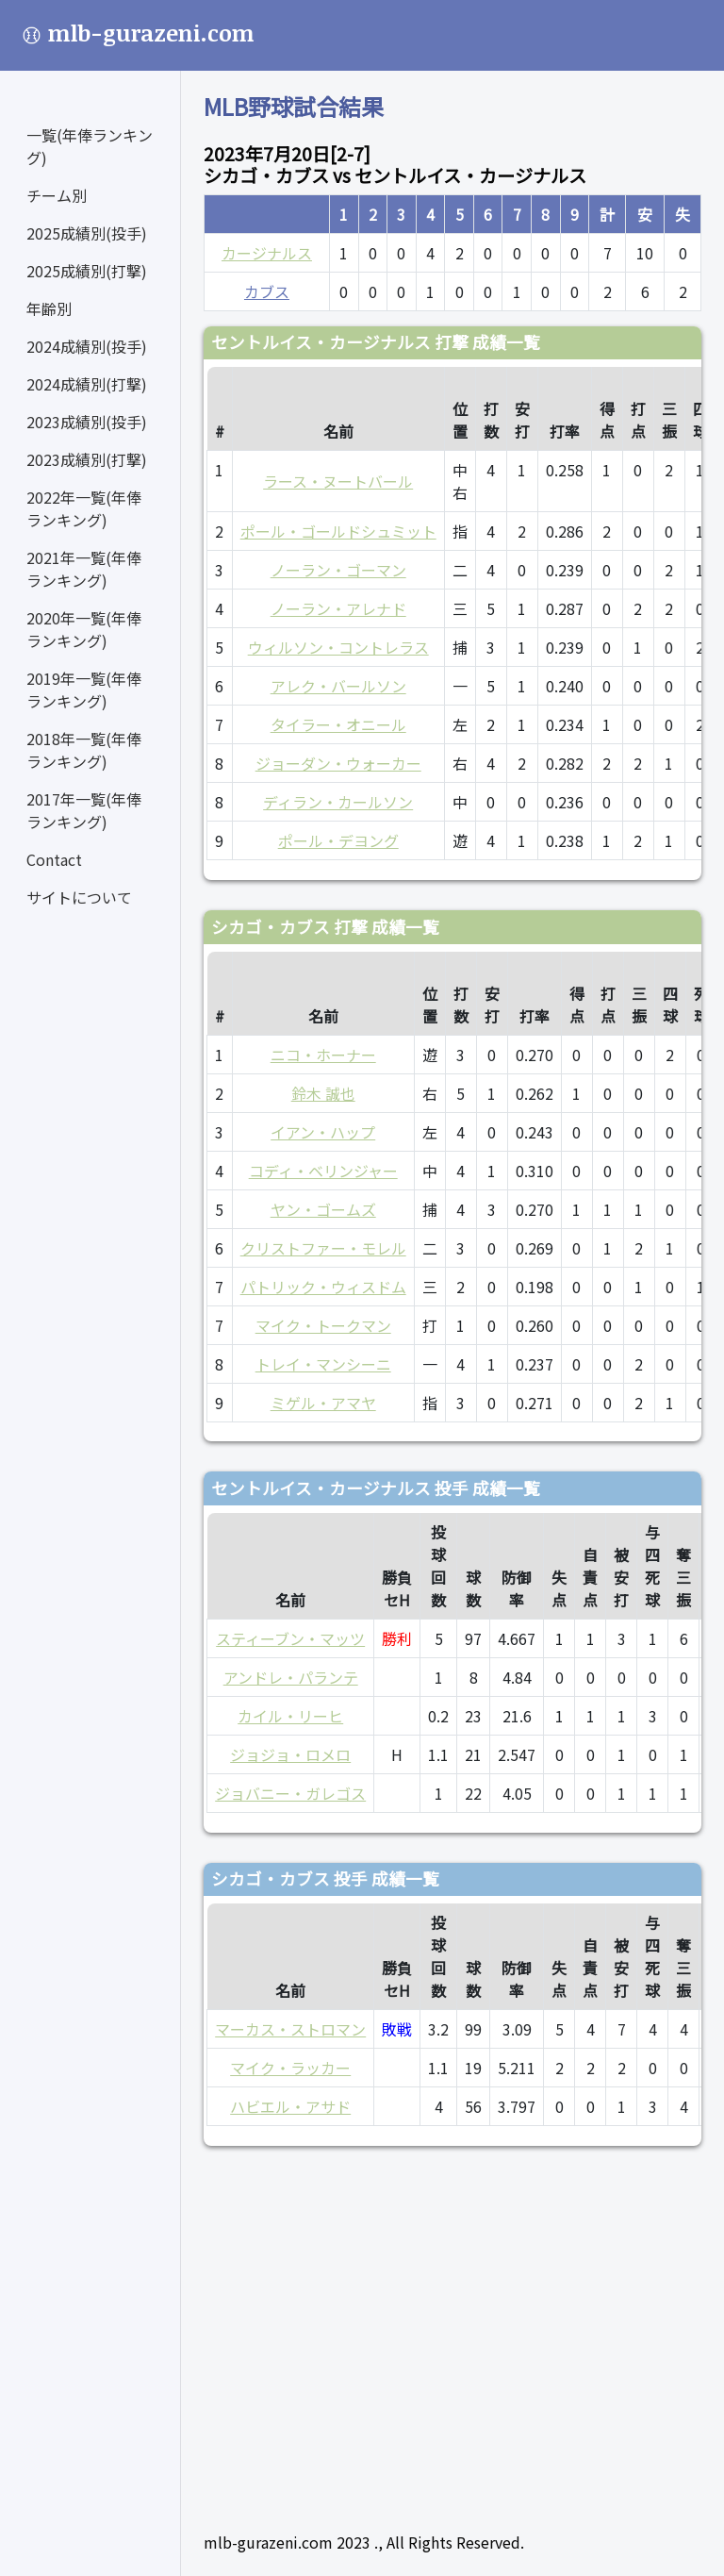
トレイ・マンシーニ (323, 1364)
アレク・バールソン (338, 685)
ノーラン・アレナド (338, 608)
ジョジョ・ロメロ (290, 1754)
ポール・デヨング (338, 840)
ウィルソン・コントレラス (338, 647)
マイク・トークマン (323, 1325)
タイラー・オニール (338, 724)
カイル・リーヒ (290, 1715)
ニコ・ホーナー (323, 1054)
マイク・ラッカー (290, 2067)
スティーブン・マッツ (290, 1638)
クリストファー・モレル (323, 1248)
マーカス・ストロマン (290, 2029)
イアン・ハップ (323, 1132)
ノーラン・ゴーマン (338, 569)
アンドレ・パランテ (290, 1677)
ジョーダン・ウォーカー (338, 763)
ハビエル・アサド (290, 2106)
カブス (266, 291)
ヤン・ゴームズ (323, 1209)
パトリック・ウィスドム (323, 1286)
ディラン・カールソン (338, 801)
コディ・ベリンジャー (323, 1170)
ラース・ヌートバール (338, 481)
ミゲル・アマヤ (323, 1402)
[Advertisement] (452, 2331)
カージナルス (267, 252)
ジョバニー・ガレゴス (290, 1793)
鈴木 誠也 (323, 1093)
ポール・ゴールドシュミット (338, 531)
